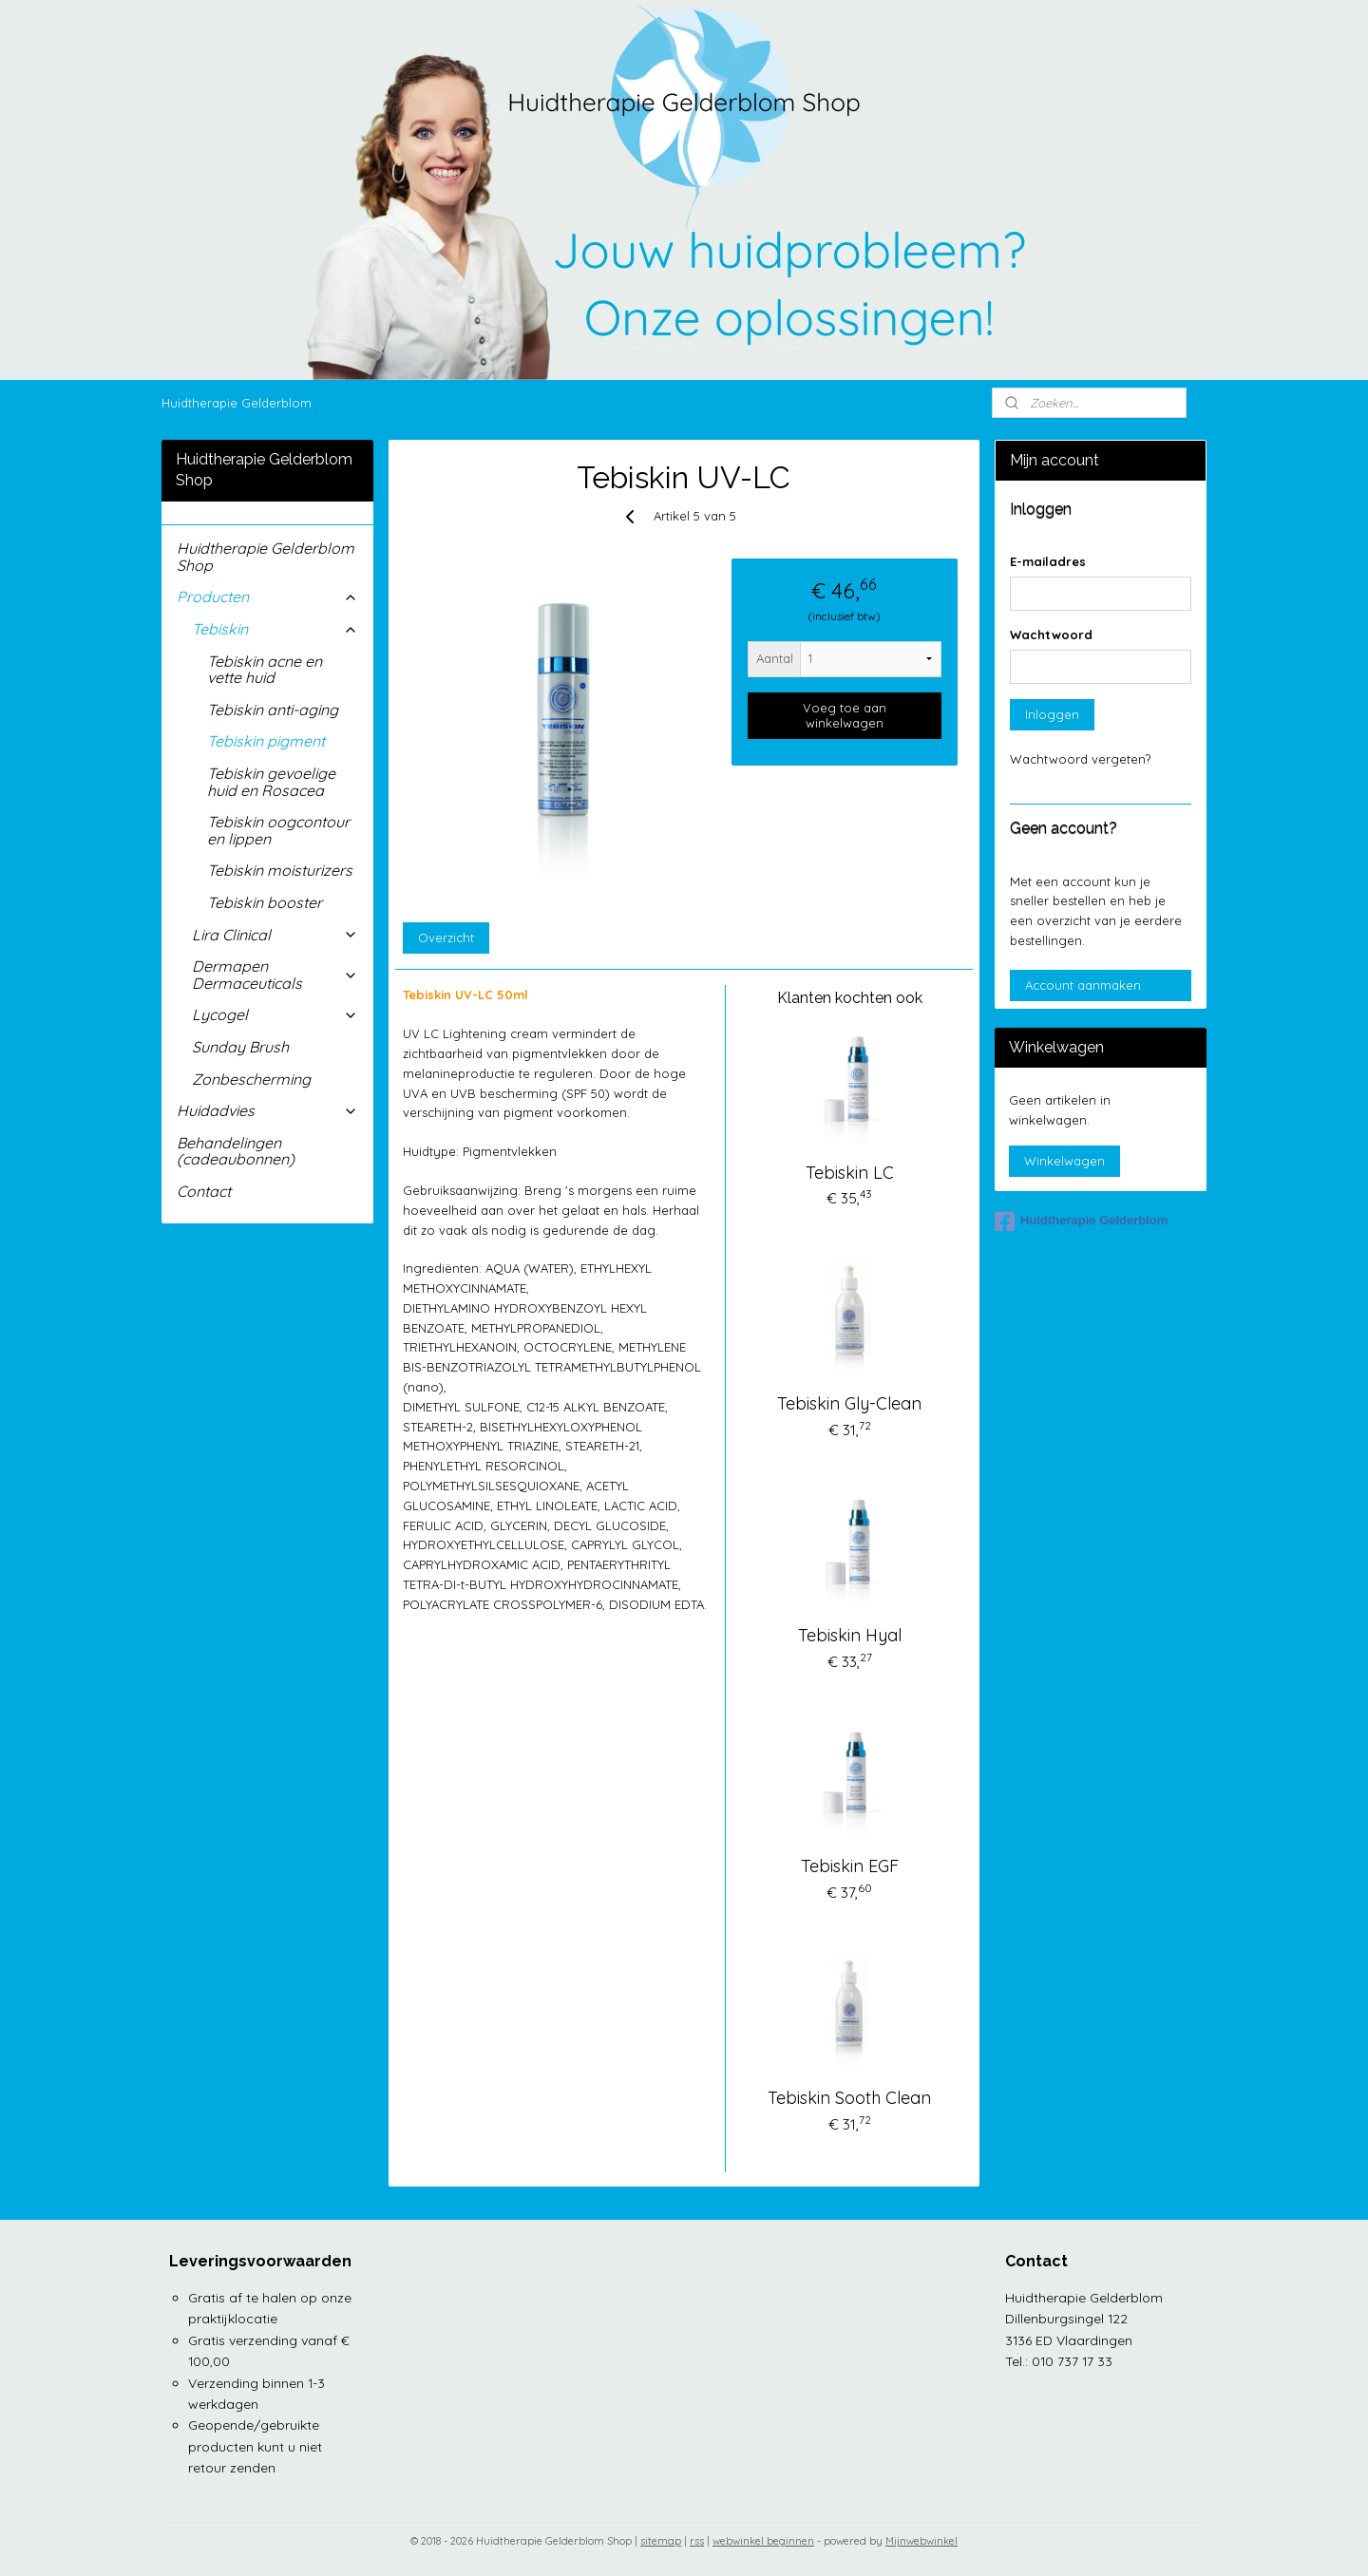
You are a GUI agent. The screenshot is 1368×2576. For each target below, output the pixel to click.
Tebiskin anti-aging (272, 709)
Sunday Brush (240, 1046)
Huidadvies (267, 1110)
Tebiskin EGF (850, 1866)
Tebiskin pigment (266, 740)
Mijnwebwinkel (921, 2541)
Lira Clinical (275, 934)
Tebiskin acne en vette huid (264, 670)
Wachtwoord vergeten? (1080, 759)
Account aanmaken (1083, 985)
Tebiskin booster (264, 902)
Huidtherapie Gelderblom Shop (265, 557)
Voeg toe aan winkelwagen (844, 715)
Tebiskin (275, 628)
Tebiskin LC (850, 1173)
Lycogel (275, 1014)
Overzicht (446, 937)
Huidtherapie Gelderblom (237, 402)
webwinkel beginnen (763, 2541)
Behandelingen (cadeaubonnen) (235, 1151)
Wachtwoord (1051, 634)
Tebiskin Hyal (850, 1635)
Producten (267, 596)
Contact (204, 1191)
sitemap (660, 2541)
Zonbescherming (251, 1079)
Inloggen (1052, 714)
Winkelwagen (1064, 1160)
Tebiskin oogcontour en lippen (278, 830)
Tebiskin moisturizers (279, 870)
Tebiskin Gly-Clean (849, 1403)
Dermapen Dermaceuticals (275, 975)
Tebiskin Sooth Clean (849, 2098)
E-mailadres (1048, 561)
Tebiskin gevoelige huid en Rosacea (271, 782)
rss (697, 2541)
